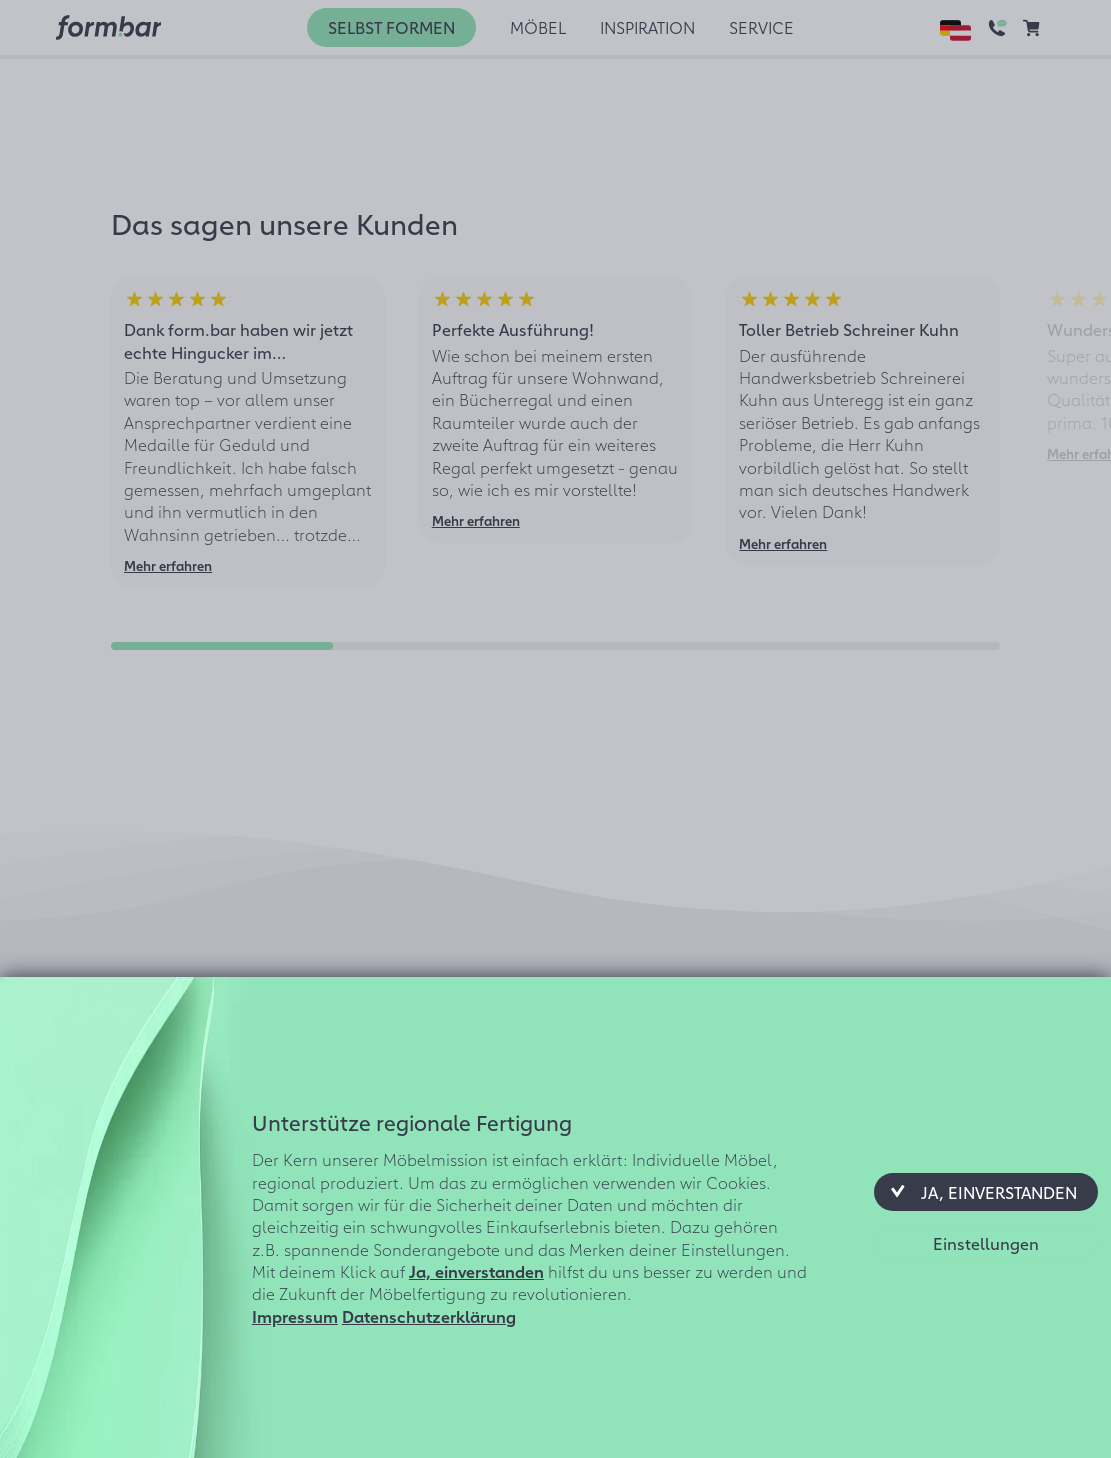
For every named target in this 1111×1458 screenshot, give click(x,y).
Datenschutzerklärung (429, 1316)
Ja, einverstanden (476, 1271)
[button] (986, 1192)
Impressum (295, 1316)
